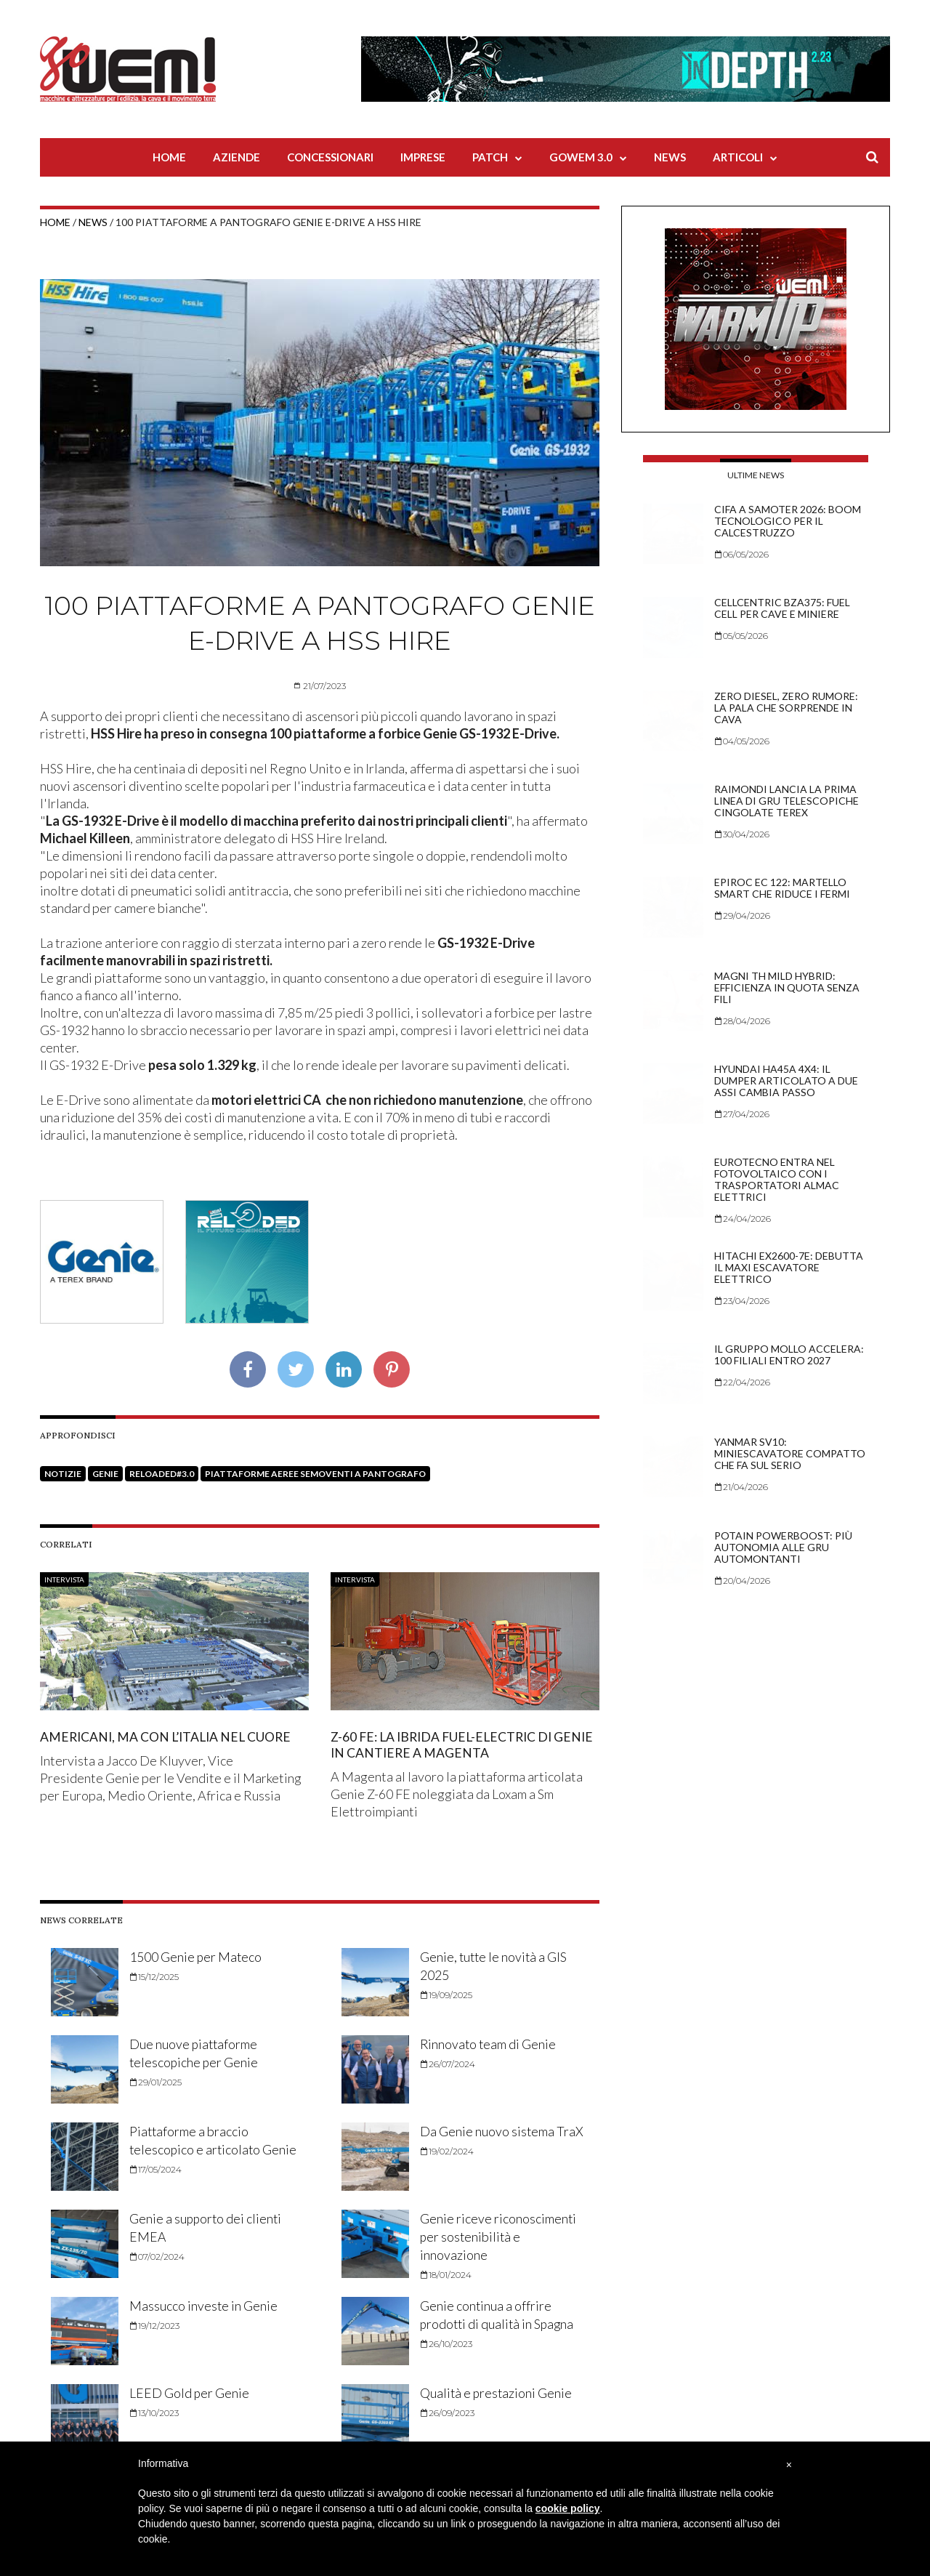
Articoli (738, 157)
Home (169, 157)
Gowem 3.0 (580, 157)
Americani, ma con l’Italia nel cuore (169, 1736)
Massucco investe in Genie (203, 2306)
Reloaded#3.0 (161, 1473)
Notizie (62, 1473)
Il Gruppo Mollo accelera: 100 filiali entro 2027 (789, 1355)
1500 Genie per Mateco (196, 1957)
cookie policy (567, 2508)
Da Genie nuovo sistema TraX (502, 2131)
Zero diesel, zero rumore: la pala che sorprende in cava (786, 707)
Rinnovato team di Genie (489, 2044)
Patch (490, 157)
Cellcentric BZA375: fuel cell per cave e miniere (782, 608)
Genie (105, 1473)
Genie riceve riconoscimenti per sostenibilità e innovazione (498, 2235)
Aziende (236, 157)
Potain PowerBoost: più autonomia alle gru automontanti (783, 1547)
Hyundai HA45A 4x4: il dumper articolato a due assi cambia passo (786, 1080)
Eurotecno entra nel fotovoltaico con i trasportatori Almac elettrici (776, 1179)
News (670, 157)
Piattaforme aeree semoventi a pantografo (315, 1473)
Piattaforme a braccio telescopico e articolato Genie (196, 2148)
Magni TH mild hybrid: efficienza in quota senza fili (787, 987)
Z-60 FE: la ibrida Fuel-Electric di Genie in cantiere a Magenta (446, 1744)
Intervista (64, 1579)
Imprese (422, 157)
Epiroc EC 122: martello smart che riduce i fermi (782, 888)
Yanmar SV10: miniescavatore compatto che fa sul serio (789, 1453)
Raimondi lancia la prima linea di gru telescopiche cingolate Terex (786, 800)
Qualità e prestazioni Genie (497, 2393)
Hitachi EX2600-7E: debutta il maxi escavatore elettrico (788, 1267)
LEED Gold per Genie (189, 2393)
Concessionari (330, 157)
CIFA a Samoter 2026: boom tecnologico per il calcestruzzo (787, 521)
